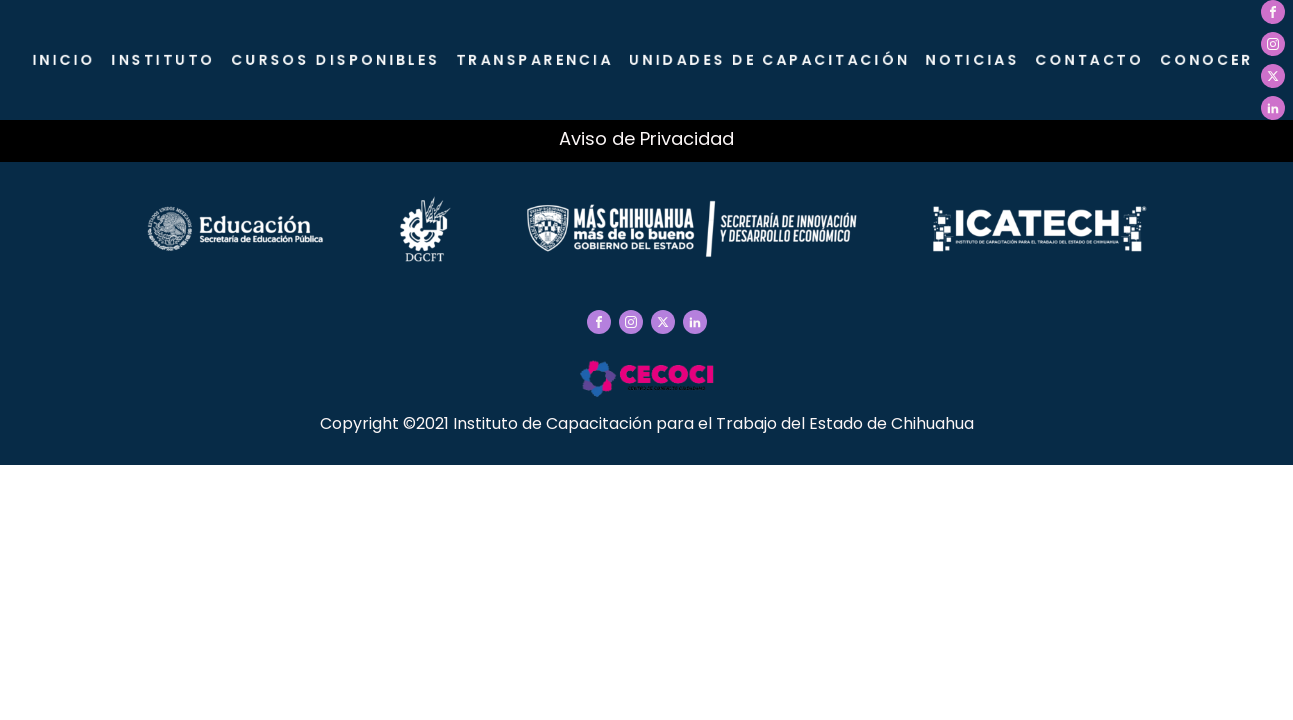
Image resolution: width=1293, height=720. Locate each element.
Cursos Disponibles (340, 60)
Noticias (973, 60)
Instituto (168, 60)
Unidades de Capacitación (771, 60)
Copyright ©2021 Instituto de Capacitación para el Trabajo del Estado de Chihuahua (647, 423)
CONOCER (1206, 60)
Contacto (1090, 60)
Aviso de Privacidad (646, 138)
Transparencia (538, 60)
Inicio (69, 60)
